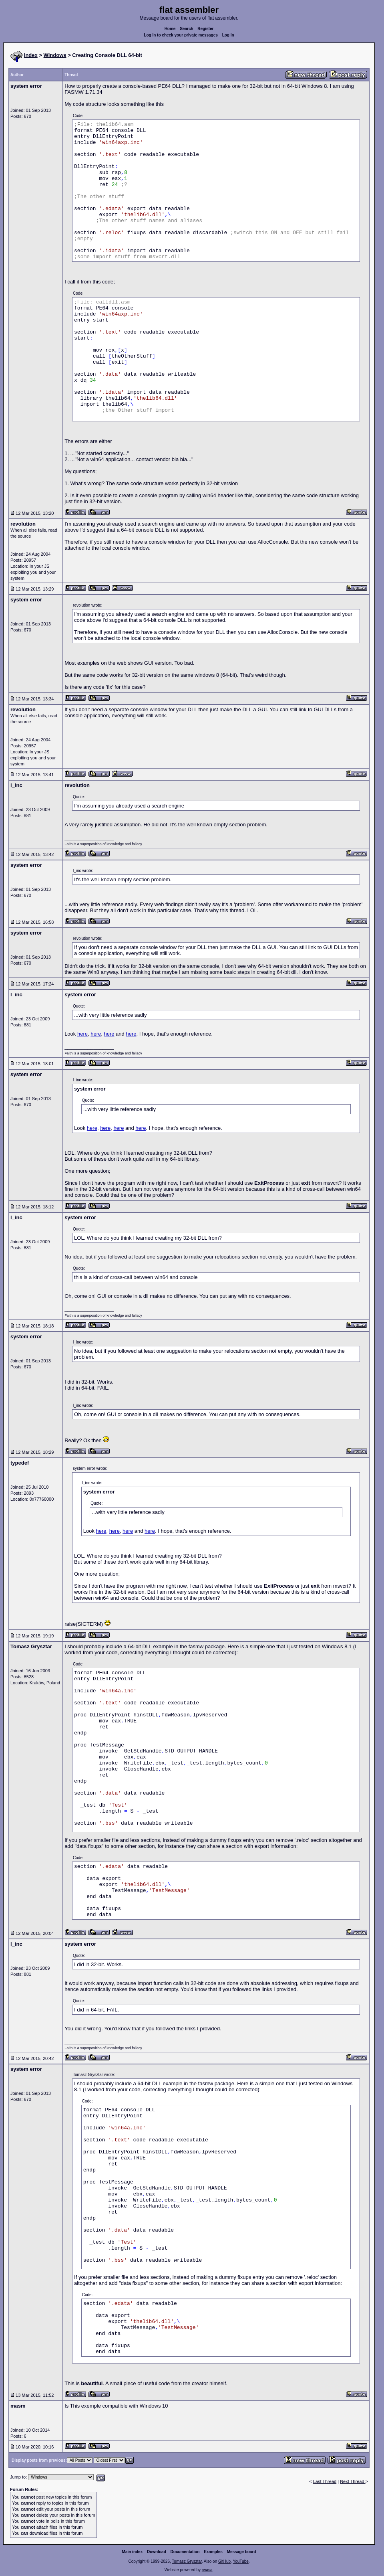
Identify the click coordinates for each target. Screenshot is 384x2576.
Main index (132, 2552)
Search (186, 28)
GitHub (224, 2561)
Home (170, 28)
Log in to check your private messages (181, 35)
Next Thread (352, 2481)
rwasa (207, 2570)
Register (205, 28)
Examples (213, 2552)
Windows (55, 55)
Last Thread (325, 2481)
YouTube (240, 2561)
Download (156, 2552)
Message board (241, 2552)
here (82, 1034)
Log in (228, 35)
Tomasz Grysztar (186, 2561)
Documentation (185, 2552)
